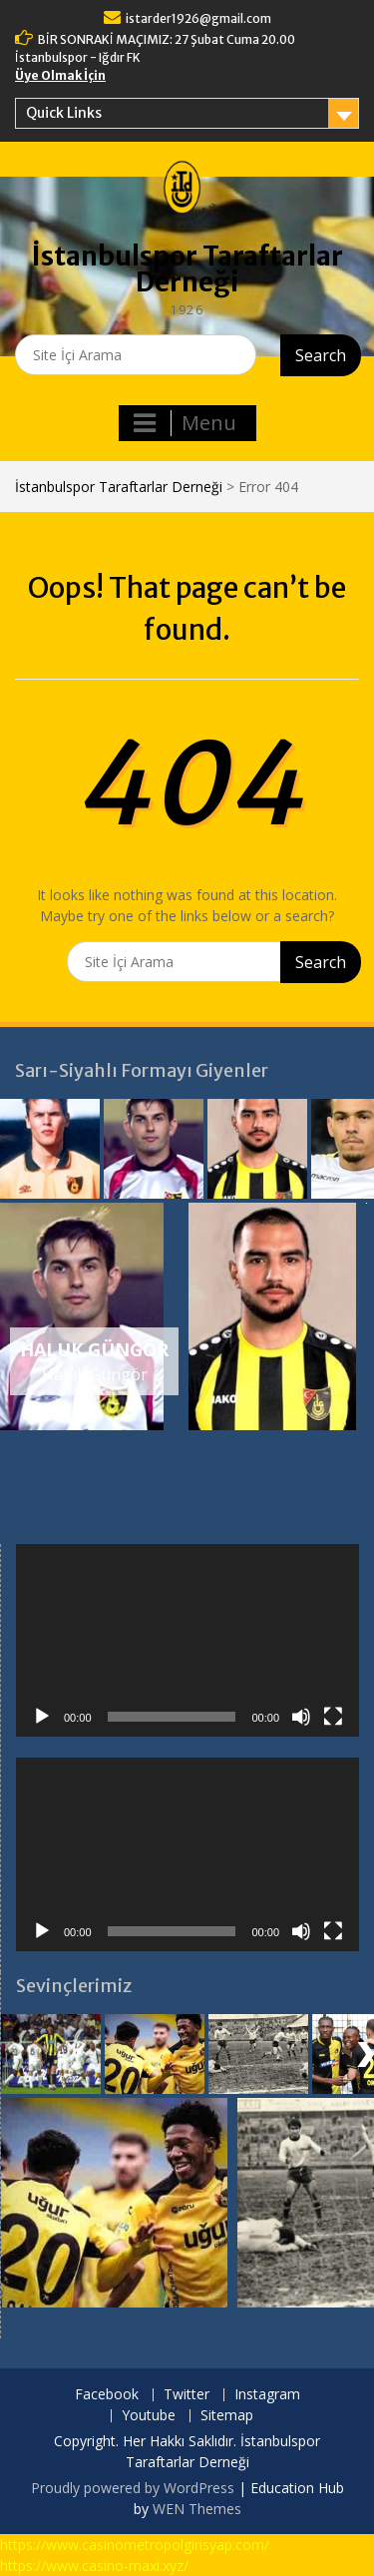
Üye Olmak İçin (60, 75)
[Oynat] (42, 1717)
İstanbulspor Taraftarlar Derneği (187, 269)
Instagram (267, 2394)
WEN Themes (197, 2508)
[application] (187, 1641)
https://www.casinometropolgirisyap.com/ (134, 2544)
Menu (185, 422)
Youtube (149, 2415)
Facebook (107, 2394)
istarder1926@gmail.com (198, 18)
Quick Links (64, 113)
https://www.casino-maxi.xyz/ (94, 2565)
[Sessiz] (301, 1717)
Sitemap (226, 2415)
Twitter (186, 2394)
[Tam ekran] (333, 1717)
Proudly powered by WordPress (132, 2487)
